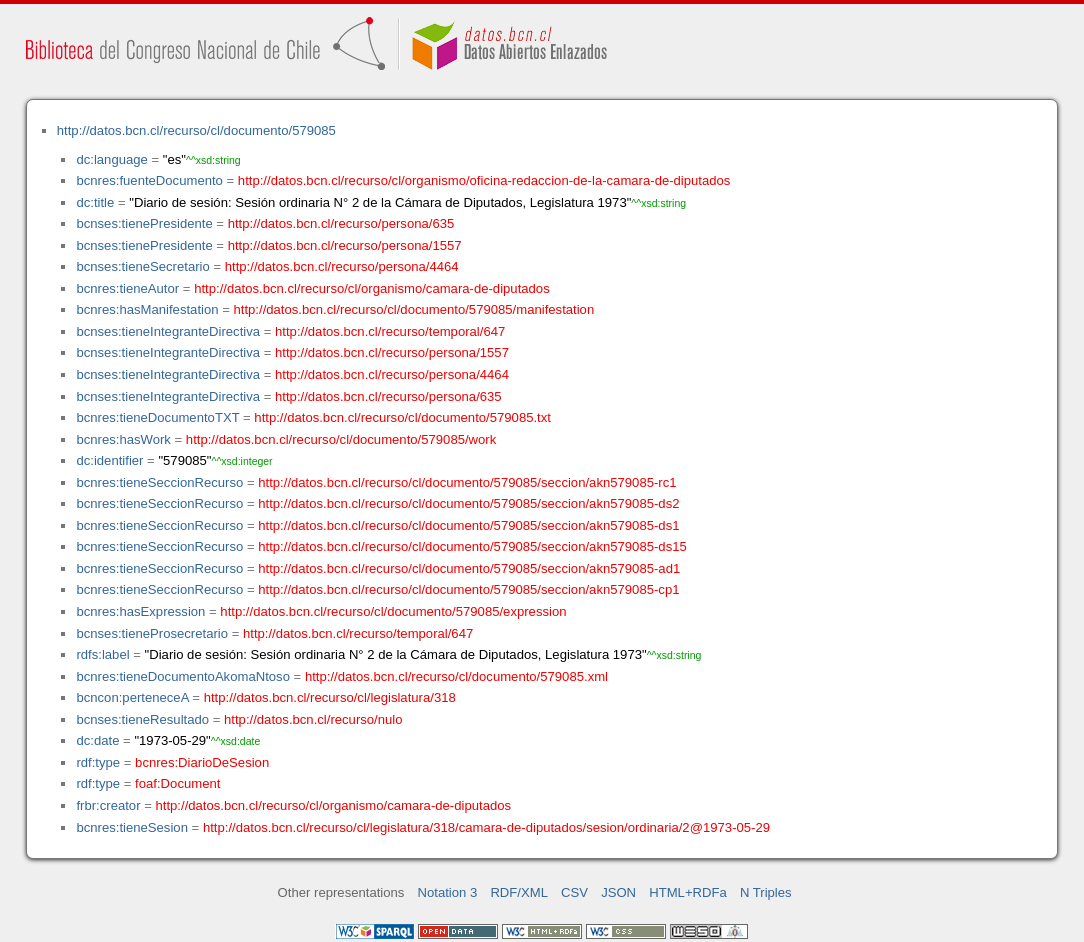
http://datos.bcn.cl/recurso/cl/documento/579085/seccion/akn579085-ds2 (468, 503)
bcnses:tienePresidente (144, 223)
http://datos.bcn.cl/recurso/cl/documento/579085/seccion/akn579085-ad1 (469, 568)
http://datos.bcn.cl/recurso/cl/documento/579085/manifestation (413, 309)
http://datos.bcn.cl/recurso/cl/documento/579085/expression (393, 611)
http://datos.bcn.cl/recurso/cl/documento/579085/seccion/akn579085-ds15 (472, 546)
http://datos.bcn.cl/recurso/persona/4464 (342, 266)
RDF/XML (519, 892)
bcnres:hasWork (123, 439)
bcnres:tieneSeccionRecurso (159, 482)
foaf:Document (177, 783)
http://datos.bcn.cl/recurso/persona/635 (341, 223)
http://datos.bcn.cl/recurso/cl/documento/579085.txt (402, 417)
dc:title (95, 202)
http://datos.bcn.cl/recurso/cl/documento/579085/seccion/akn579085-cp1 (468, 589)
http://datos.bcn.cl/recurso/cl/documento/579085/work (341, 439)
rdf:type (98, 762)
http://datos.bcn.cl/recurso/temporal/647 (390, 331)
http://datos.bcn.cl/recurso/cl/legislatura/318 (330, 697)
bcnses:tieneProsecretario (152, 633)
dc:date (97, 740)
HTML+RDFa (688, 892)
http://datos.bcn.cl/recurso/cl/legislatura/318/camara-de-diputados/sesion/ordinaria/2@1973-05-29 (486, 827)
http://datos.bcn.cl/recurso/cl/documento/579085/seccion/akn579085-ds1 (468, 525)
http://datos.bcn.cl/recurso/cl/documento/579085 (196, 130)
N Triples (766, 892)
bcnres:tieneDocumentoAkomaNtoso (183, 676)
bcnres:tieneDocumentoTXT (157, 417)
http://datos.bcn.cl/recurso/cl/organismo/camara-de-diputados (372, 288)
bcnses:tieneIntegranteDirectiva (168, 331)
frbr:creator (108, 805)
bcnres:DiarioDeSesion (202, 762)
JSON (618, 892)
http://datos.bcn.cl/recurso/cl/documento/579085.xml (456, 676)
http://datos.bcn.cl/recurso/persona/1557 (345, 245)
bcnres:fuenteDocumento (149, 180)
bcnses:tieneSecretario (142, 266)
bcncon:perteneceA (132, 697)
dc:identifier (109, 460)
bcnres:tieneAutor (127, 288)
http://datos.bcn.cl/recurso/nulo (313, 719)
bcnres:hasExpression (140, 611)
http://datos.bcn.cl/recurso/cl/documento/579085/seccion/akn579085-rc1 (467, 482)
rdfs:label (102, 654)
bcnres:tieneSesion (132, 827)
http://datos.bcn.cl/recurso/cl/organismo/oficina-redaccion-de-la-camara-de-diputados (484, 180)
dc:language (111, 159)
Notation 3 (448, 892)
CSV (574, 892)
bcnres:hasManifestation (147, 309)
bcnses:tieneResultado (142, 719)
